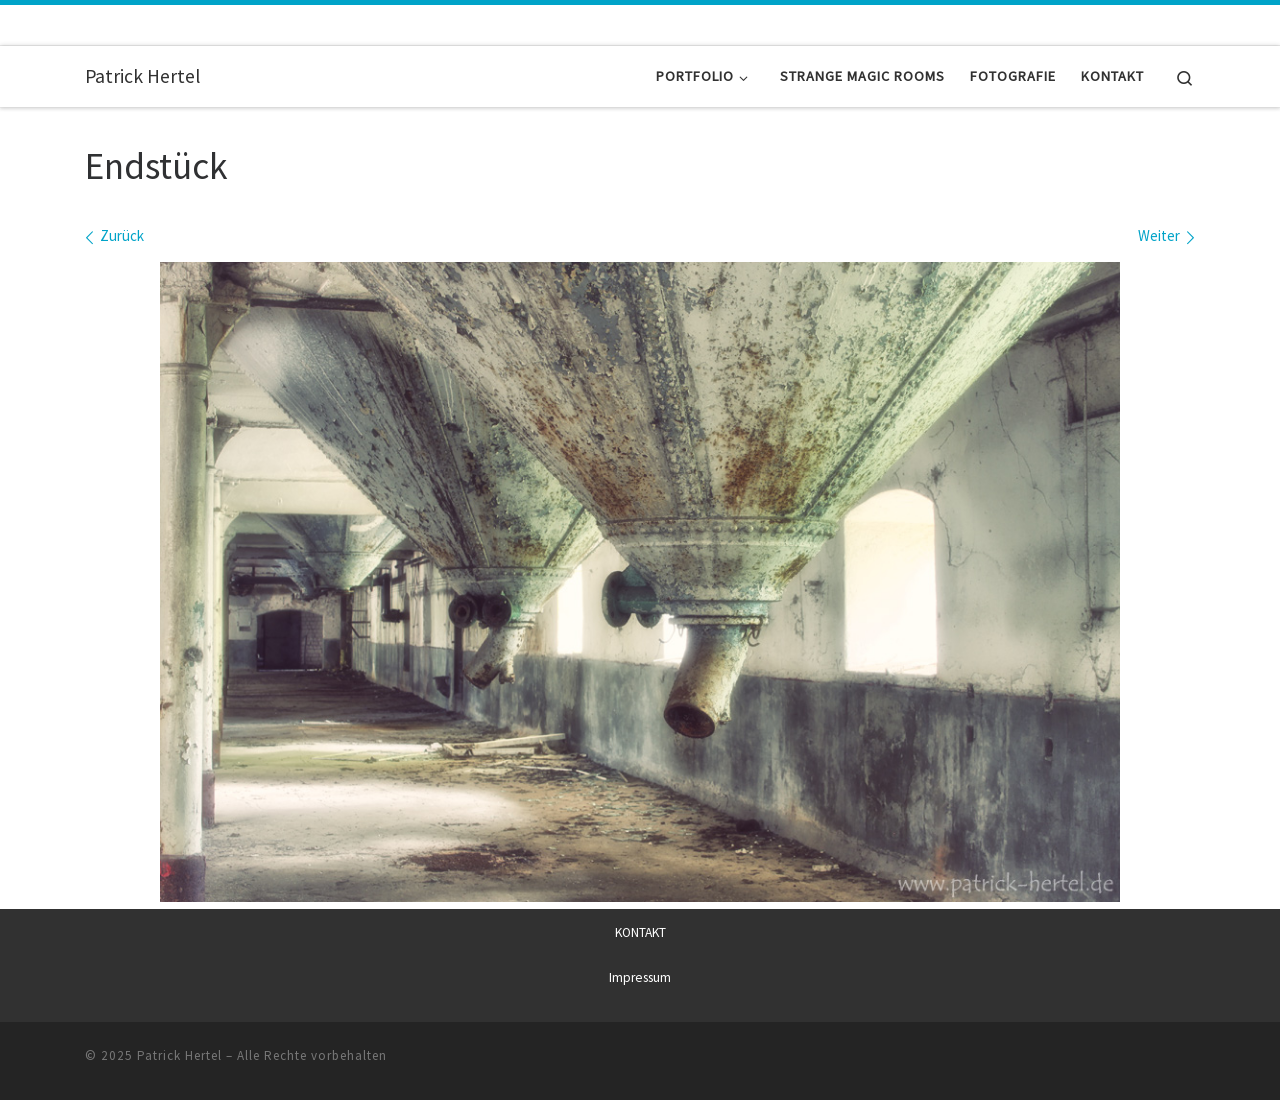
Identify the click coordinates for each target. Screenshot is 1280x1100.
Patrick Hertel (179, 1055)
